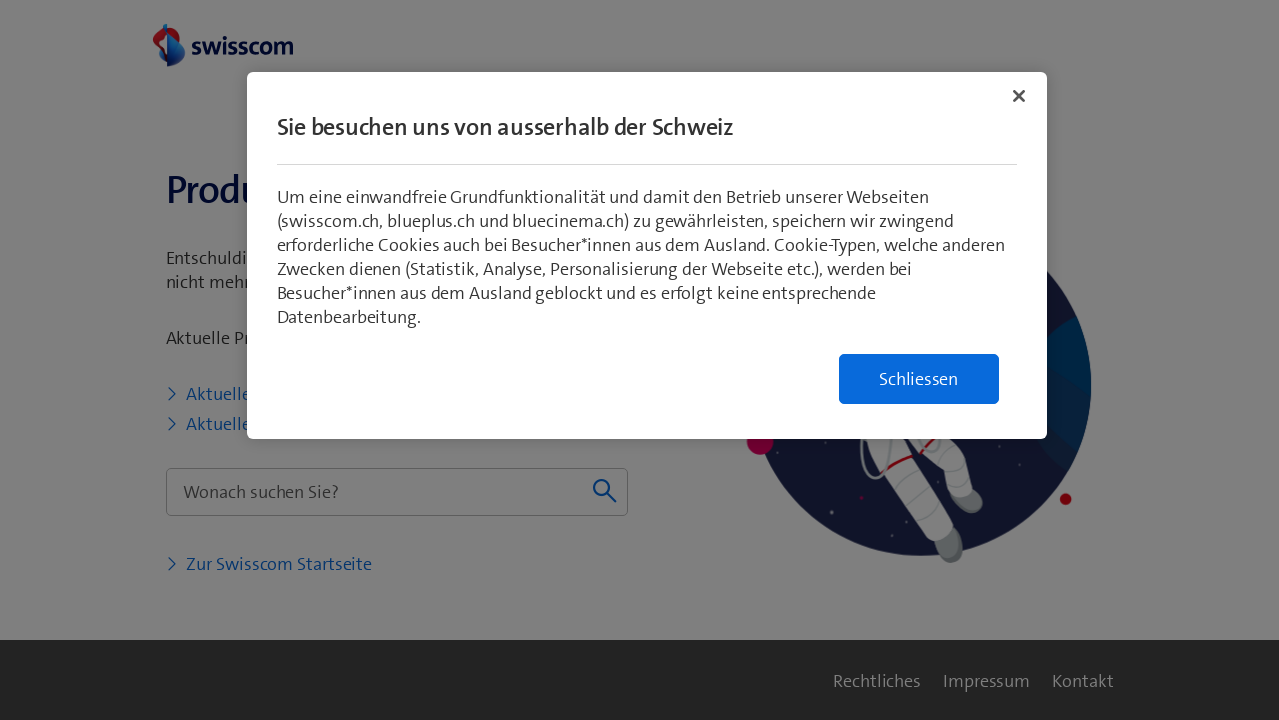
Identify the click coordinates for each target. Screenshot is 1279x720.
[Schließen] (1019, 96)
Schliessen (918, 379)
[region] (647, 255)
